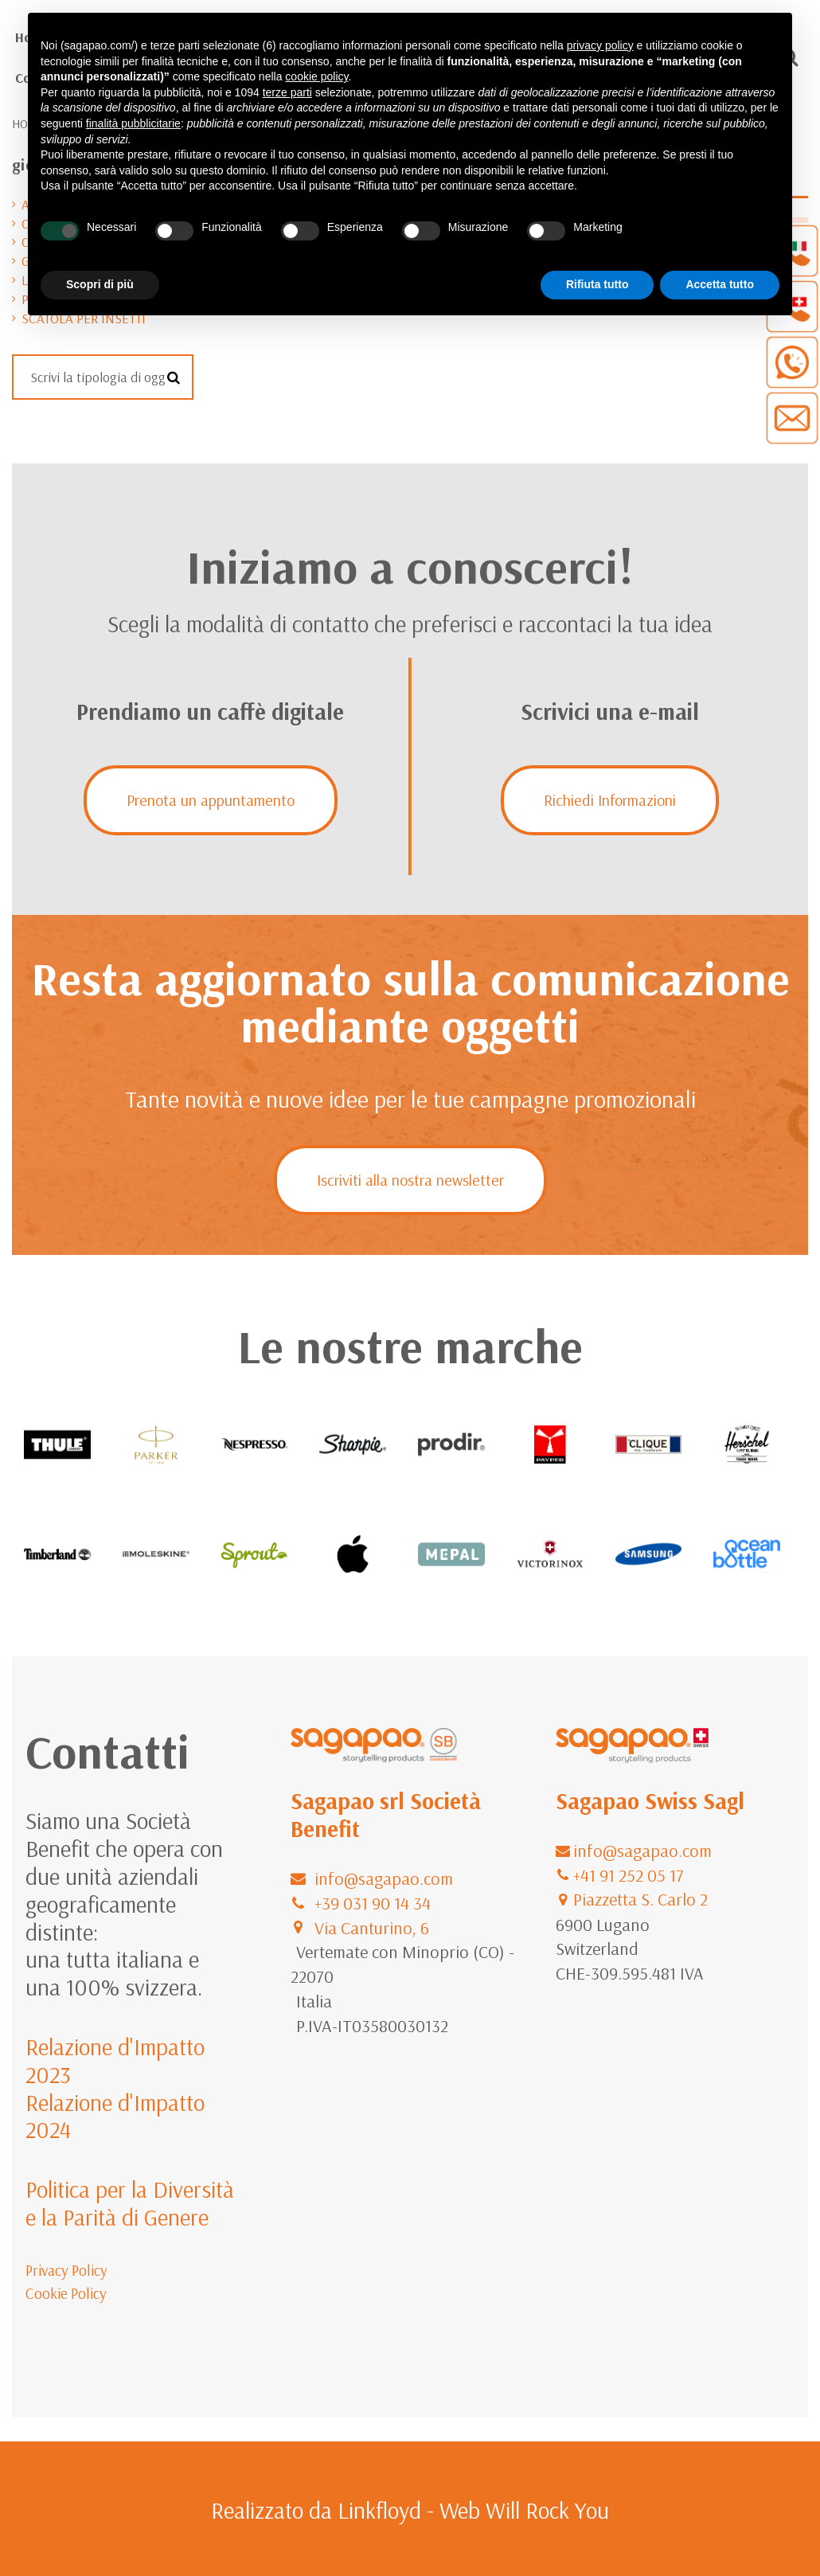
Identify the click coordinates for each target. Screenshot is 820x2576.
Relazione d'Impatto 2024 (115, 2116)
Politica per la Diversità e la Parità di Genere (129, 2203)
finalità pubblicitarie (133, 123)
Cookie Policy (66, 2293)
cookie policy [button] (316, 76)
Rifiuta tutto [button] (597, 284)
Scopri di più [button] (100, 284)
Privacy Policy (66, 2270)
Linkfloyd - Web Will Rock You (473, 2510)
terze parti (287, 92)
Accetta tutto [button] (719, 284)
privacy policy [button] (600, 45)
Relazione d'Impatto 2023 (115, 2060)
